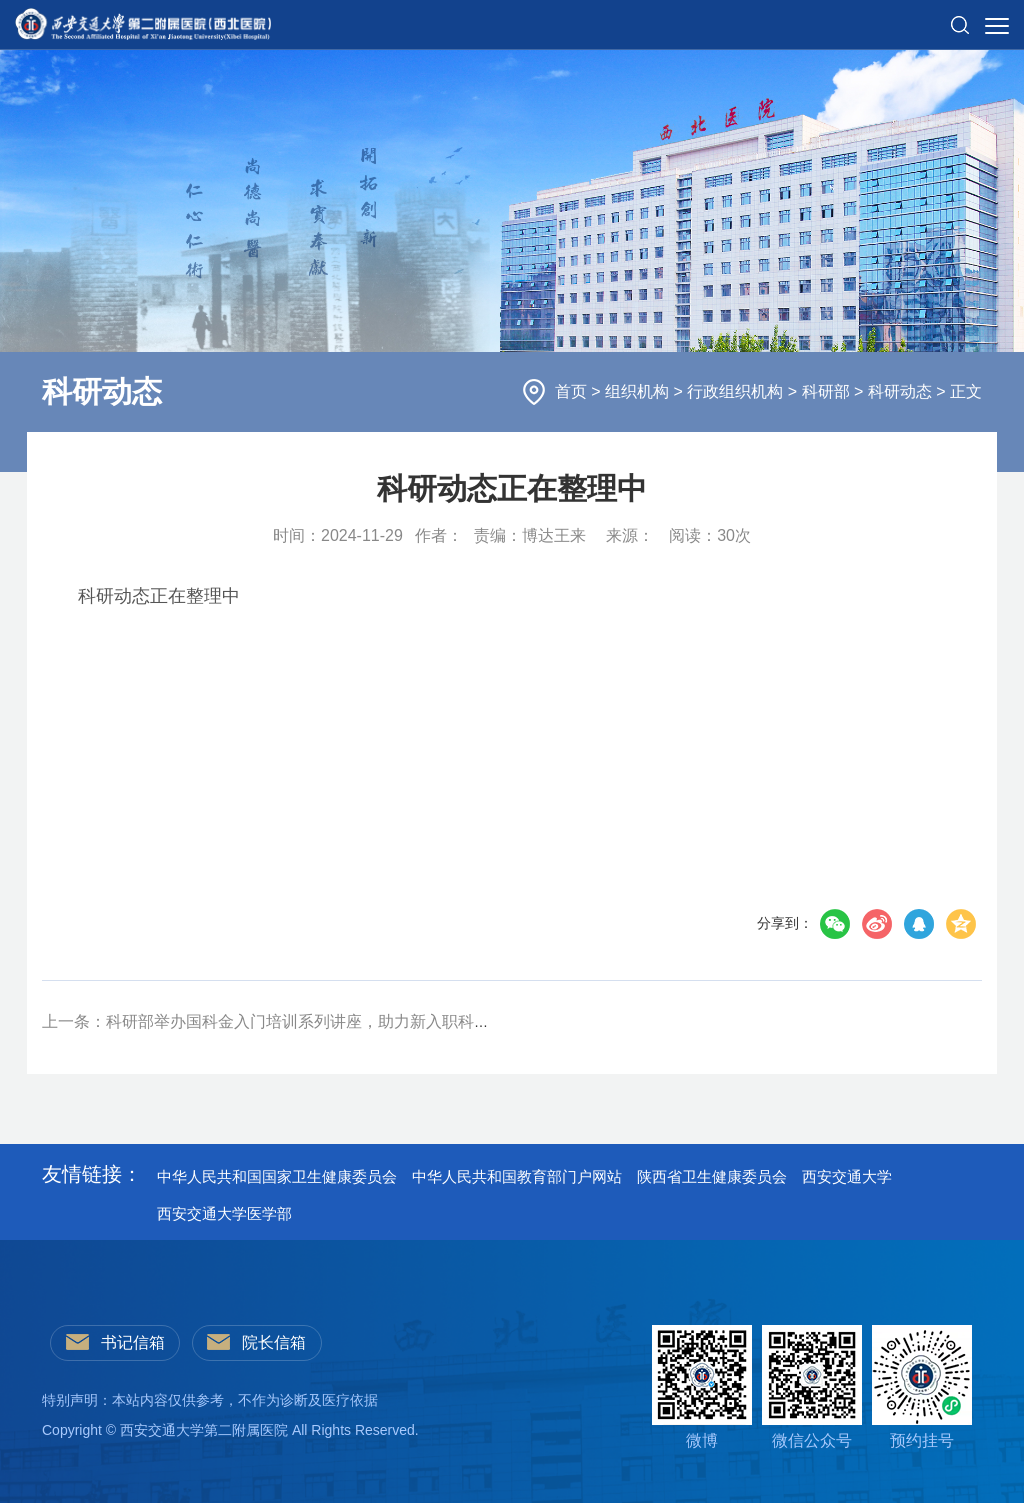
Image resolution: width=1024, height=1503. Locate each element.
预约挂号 (922, 1387)
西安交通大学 (847, 1176)
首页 (573, 391)
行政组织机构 (737, 391)
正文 (966, 391)
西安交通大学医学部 (224, 1213)
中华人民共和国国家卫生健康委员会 (277, 1176)
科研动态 (902, 391)
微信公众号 (812, 1387)
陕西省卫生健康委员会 (712, 1176)
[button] (960, 17)
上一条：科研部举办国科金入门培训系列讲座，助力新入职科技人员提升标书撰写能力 (346, 1021)
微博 (702, 1387)
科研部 (828, 391)
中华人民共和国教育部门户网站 (517, 1176)
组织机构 (639, 391)
